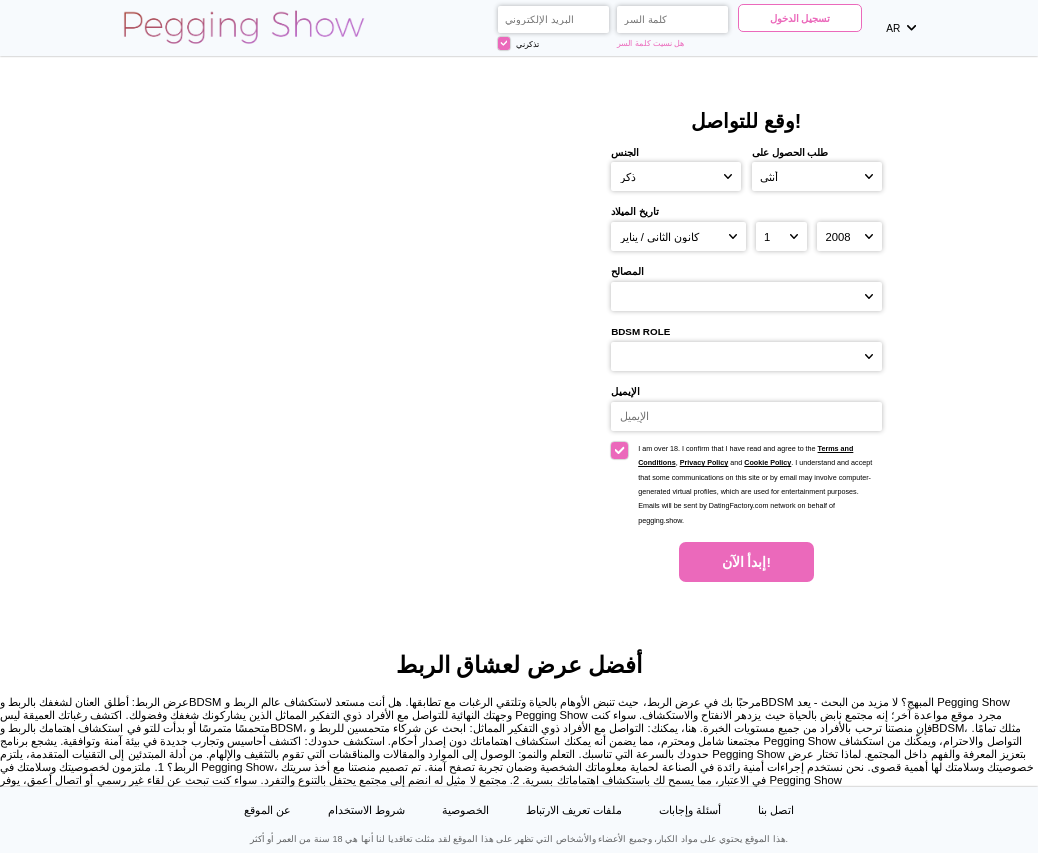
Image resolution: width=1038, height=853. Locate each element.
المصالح (627, 271)
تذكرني (518, 43)
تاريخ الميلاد (635, 211)
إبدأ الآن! (746, 562)
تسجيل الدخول (800, 18)
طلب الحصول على (790, 152)
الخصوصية (465, 810)
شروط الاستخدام (366, 810)
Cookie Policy (767, 463)
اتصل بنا (776, 810)
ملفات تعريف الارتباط (574, 810)
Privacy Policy (704, 463)
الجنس (625, 152)
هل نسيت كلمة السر (650, 43)
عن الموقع (267, 810)
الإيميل (625, 391)
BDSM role (640, 331)
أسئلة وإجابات (690, 810)
